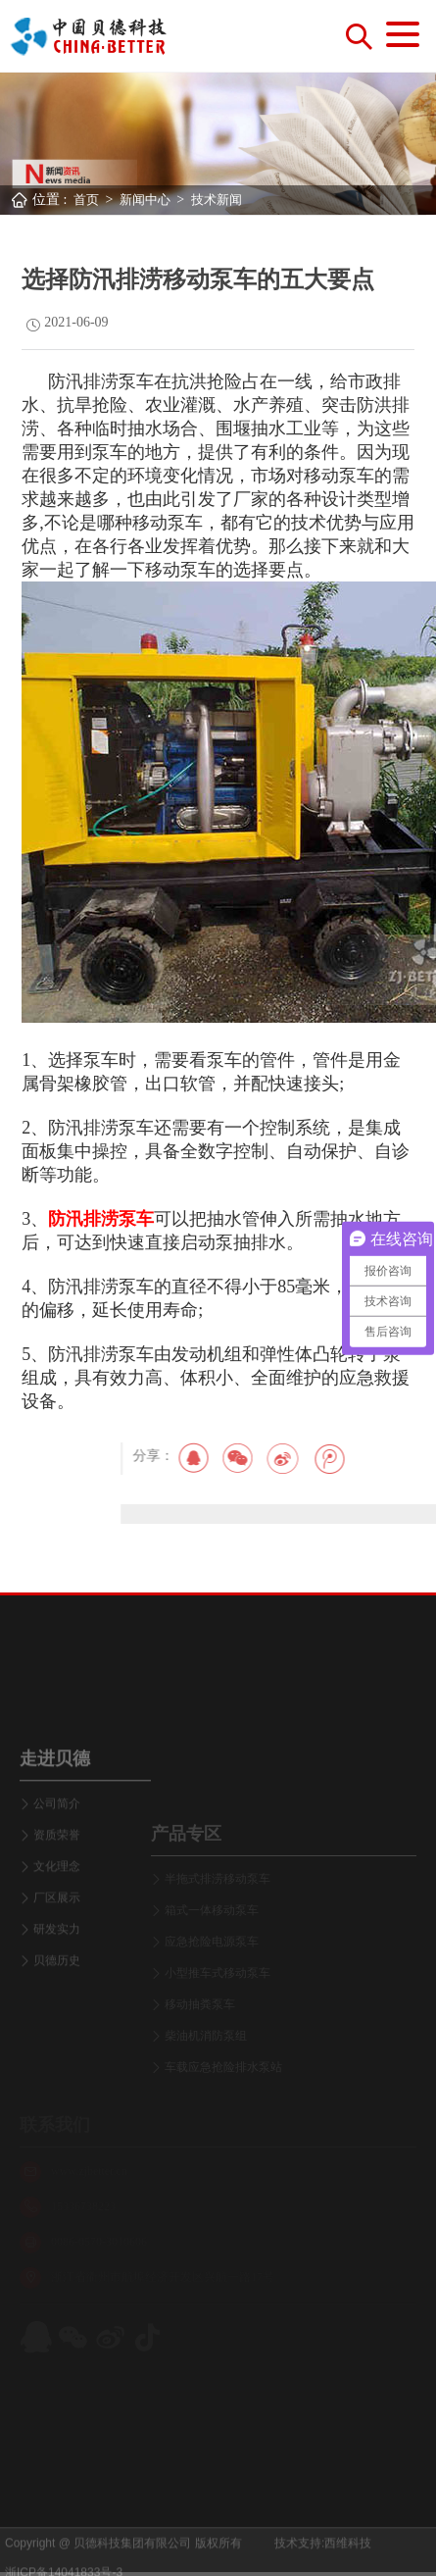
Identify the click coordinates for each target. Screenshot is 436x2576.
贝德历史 (56, 2031)
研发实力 (56, 1999)
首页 (86, 199)
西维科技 (347, 2557)
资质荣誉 (56, 1905)
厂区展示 (56, 1968)
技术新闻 (216, 199)
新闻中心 (145, 199)
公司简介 (56, 1874)
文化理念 (56, 1937)
